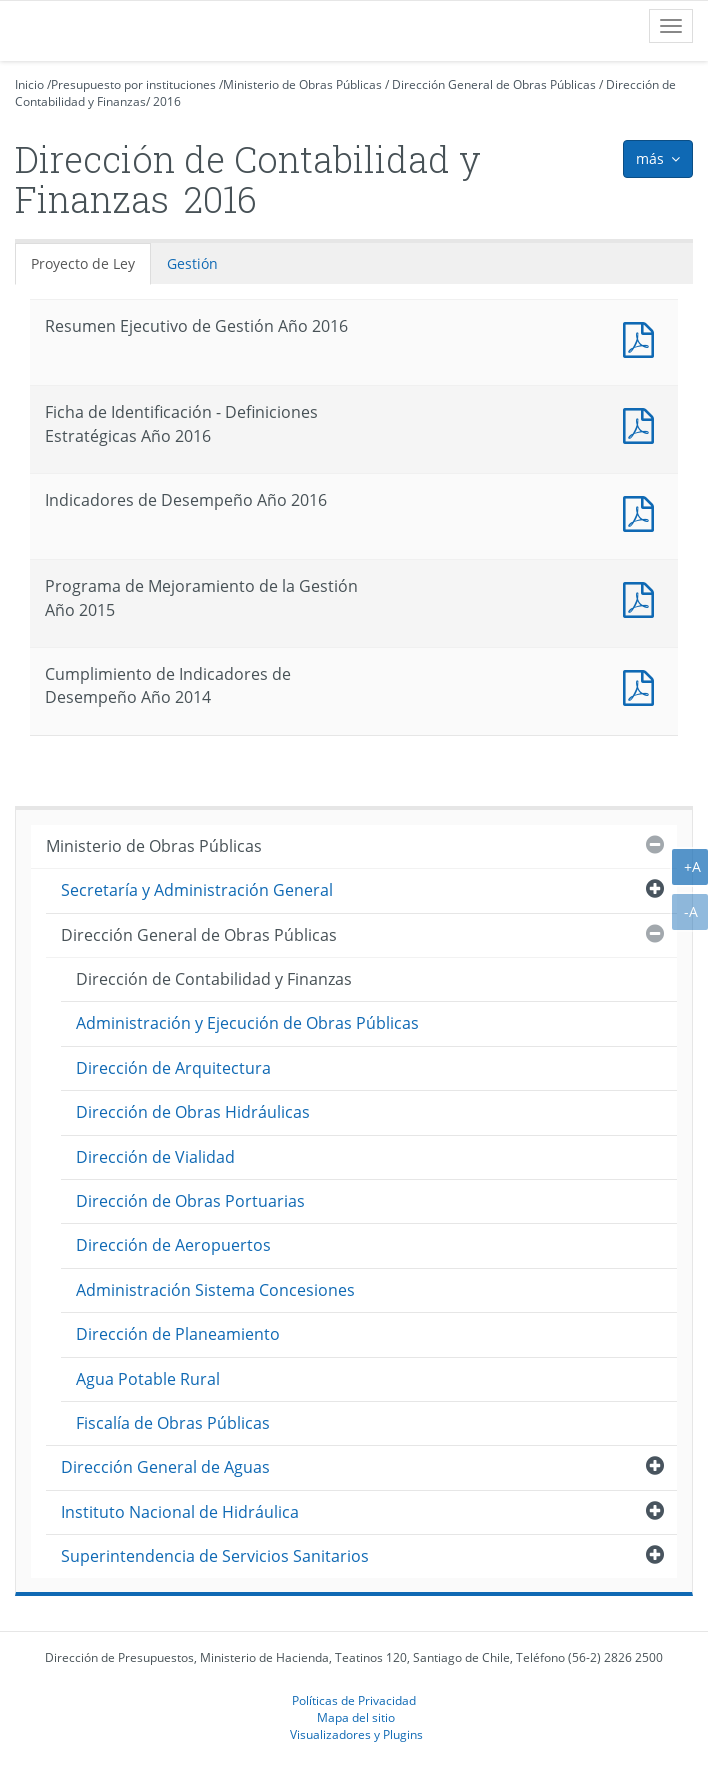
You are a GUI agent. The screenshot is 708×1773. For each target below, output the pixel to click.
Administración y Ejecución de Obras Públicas (247, 1023)
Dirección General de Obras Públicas (494, 84)
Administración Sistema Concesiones (215, 1290)
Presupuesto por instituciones (133, 84)
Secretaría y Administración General (197, 890)
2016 (167, 101)
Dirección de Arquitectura (173, 1068)
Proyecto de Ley (83, 263)
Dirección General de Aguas (165, 1467)
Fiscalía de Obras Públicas (173, 1423)
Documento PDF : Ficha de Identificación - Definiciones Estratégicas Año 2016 (643, 423)
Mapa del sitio (356, 1717)
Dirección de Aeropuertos (173, 1245)
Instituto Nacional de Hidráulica (180, 1512)
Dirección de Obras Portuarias (190, 1201)
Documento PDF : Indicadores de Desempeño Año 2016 (643, 511)
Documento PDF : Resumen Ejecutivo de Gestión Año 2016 (643, 337)
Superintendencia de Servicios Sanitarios (215, 1556)
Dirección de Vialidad (155, 1157)
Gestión (192, 263)
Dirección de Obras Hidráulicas (193, 1112)
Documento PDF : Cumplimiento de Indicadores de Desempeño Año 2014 (643, 685)
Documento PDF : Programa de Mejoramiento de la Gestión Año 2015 (643, 597)
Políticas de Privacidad (354, 1700)
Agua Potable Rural (148, 1379)
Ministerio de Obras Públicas (302, 84)
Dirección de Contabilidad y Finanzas (214, 979)
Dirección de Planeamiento (178, 1334)
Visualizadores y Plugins (356, 1734)
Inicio (29, 84)
